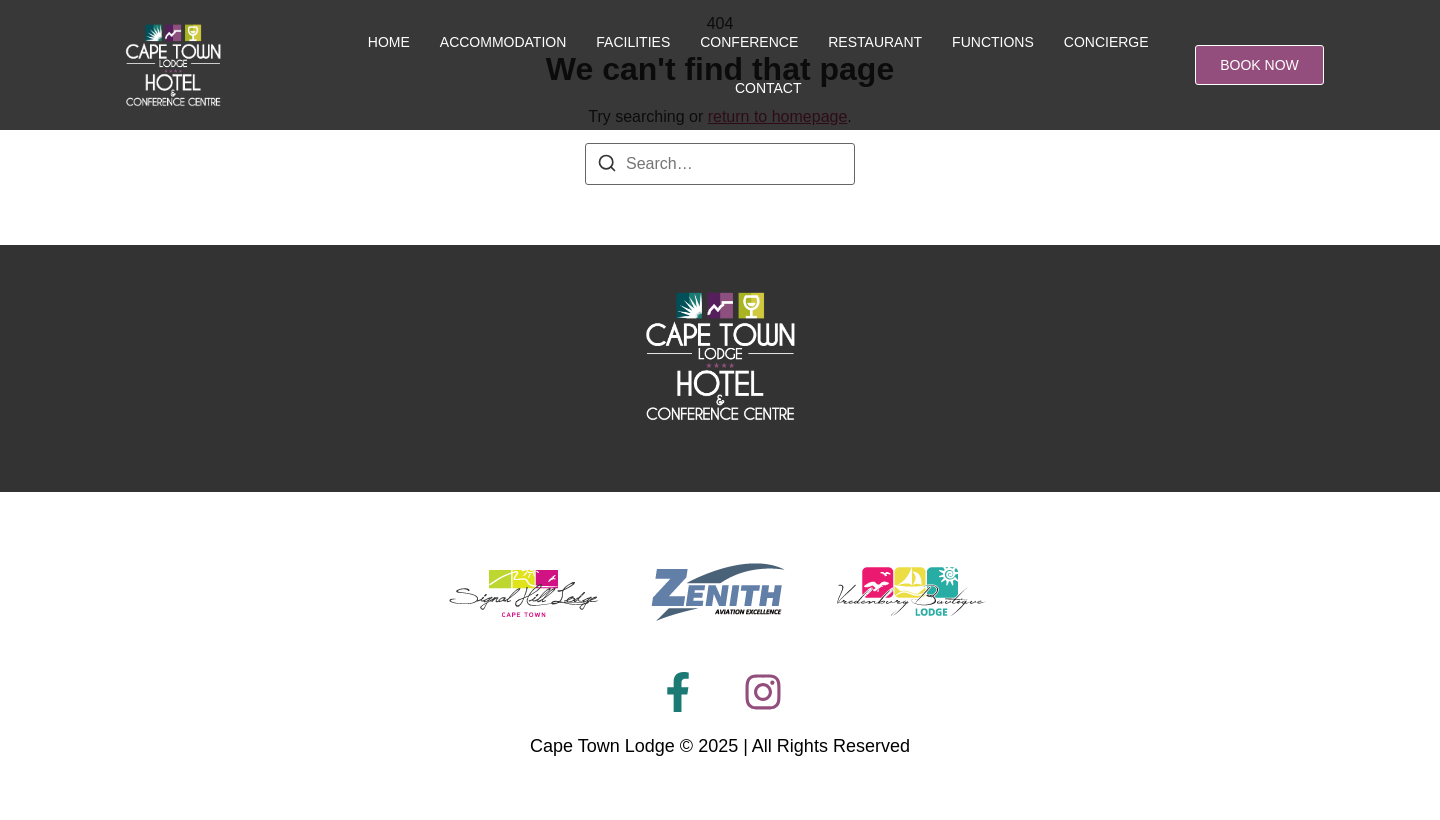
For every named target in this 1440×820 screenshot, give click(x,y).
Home (389, 42)
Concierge (1106, 42)
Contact (768, 88)
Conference (749, 42)
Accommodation (503, 42)
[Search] (607, 166)
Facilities (633, 42)
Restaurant (875, 42)
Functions (993, 42)
